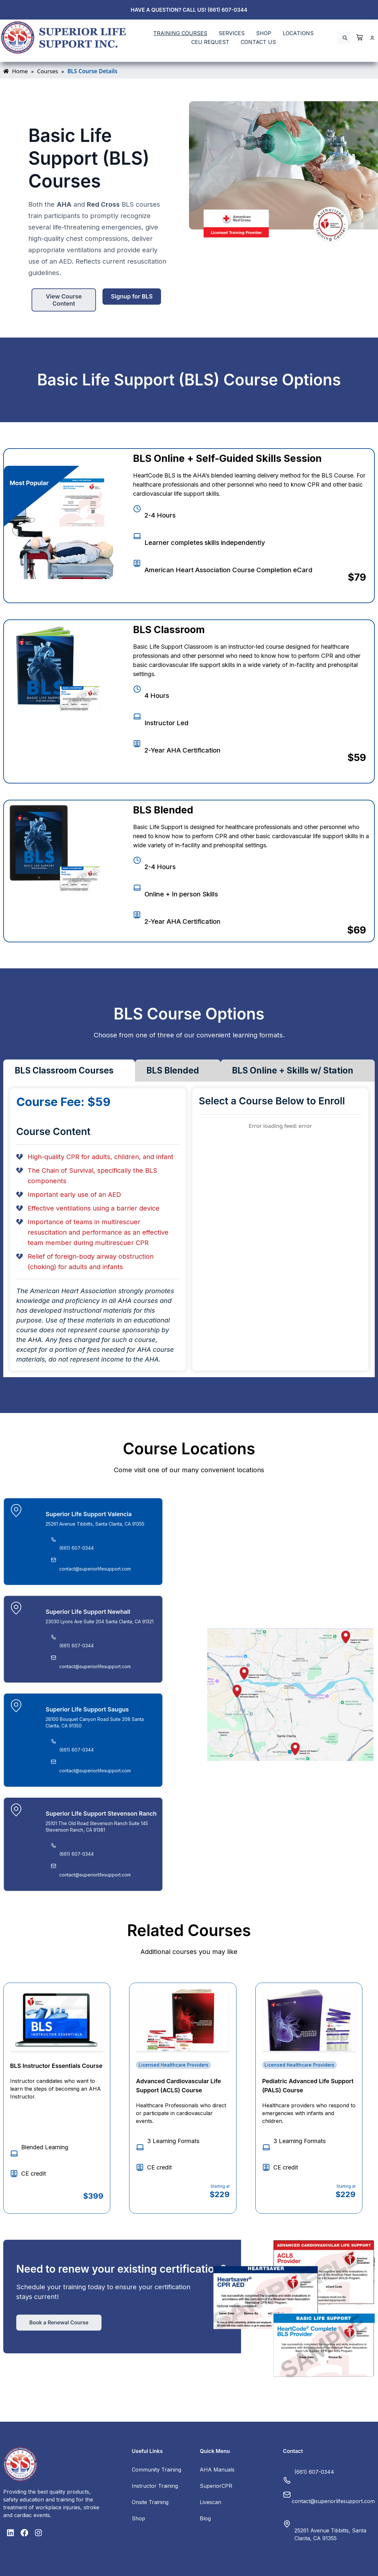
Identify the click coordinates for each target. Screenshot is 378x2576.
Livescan (210, 2502)
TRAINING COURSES (180, 33)
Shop (138, 2518)
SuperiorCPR (216, 2486)
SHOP (263, 33)
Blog (205, 2518)
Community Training (156, 2469)
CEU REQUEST (210, 42)
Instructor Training (155, 2486)
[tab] (69, 1070)
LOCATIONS (298, 33)
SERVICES (232, 33)
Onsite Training (150, 2502)
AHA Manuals (217, 2469)
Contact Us (258, 42)
